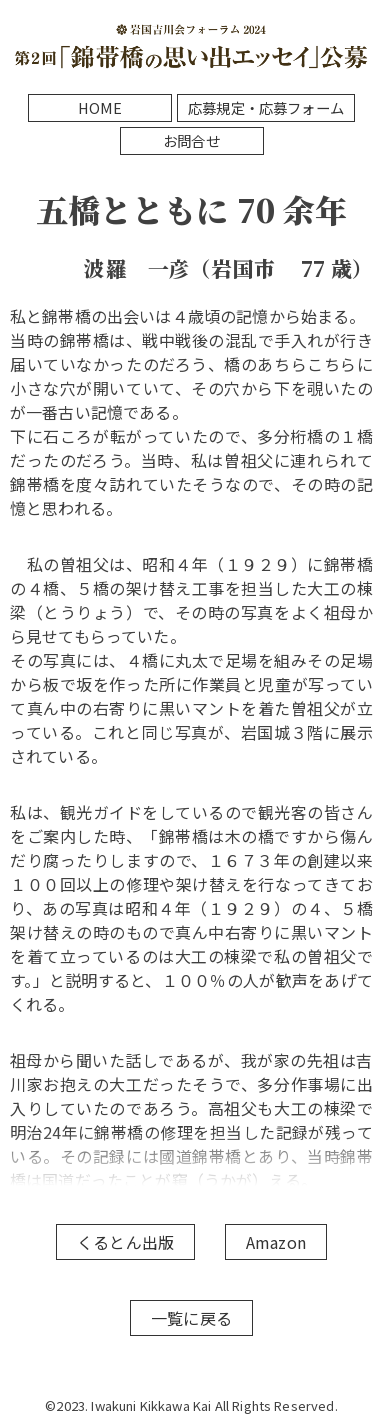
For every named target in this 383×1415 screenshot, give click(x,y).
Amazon (276, 1242)
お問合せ (191, 140)
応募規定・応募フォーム (266, 107)
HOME (100, 107)
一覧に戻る (191, 1318)
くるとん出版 (125, 1242)
